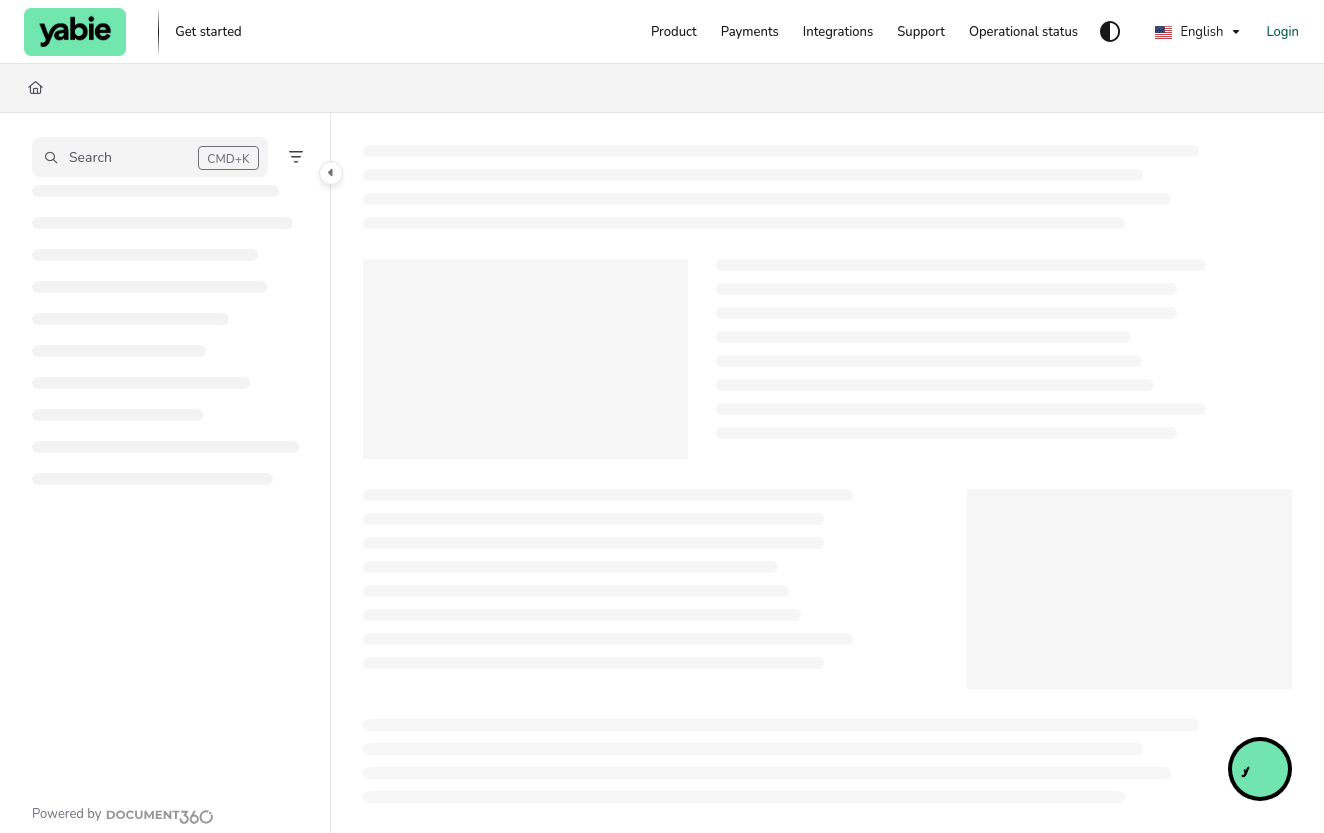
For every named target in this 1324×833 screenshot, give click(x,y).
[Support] (921, 32)
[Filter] (296, 157)
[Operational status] (1023, 32)
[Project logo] (75, 32)
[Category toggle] (331, 173)
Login (1282, 32)
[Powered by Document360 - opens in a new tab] (123, 814)
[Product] (674, 32)
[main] (827, 473)
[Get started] (208, 32)
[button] (150, 157)
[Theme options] (1110, 32)
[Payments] (750, 32)
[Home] (35, 88)
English (1189, 32)
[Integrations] (838, 32)
